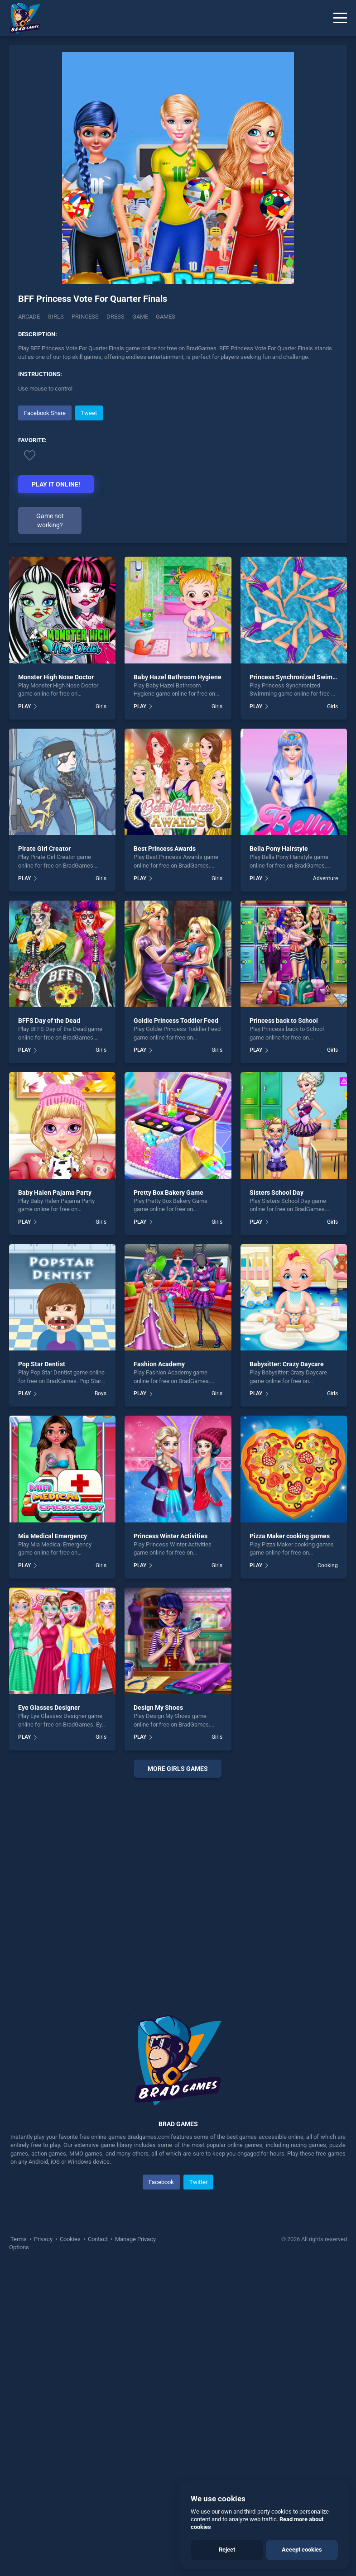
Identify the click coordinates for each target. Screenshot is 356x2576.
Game (140, 316)
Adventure (325, 878)
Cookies (70, 2239)
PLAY (24, 706)
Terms (19, 2239)
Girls (56, 316)
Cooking (328, 1565)
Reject (227, 2549)
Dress (115, 316)
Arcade (29, 316)
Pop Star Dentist (41, 1364)
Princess (85, 316)
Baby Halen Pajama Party (54, 1192)
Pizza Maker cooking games (290, 1536)
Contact (98, 2239)
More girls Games (178, 1768)
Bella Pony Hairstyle (279, 848)
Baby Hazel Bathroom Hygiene (177, 677)
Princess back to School (284, 1020)
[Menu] (340, 18)
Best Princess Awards (165, 848)
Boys (100, 1393)
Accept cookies (302, 2549)
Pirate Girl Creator (44, 848)
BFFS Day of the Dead (49, 1020)
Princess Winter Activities (170, 1536)
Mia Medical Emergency (52, 1536)
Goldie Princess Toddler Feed (176, 1020)
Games (165, 316)
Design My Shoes (158, 1707)
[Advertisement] (178, 1885)
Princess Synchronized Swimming (298, 677)
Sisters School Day (276, 1192)
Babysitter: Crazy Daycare (287, 1364)
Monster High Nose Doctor (56, 677)
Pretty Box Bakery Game (168, 1192)
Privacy (43, 2239)
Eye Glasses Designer (49, 1707)
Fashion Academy (159, 1364)
